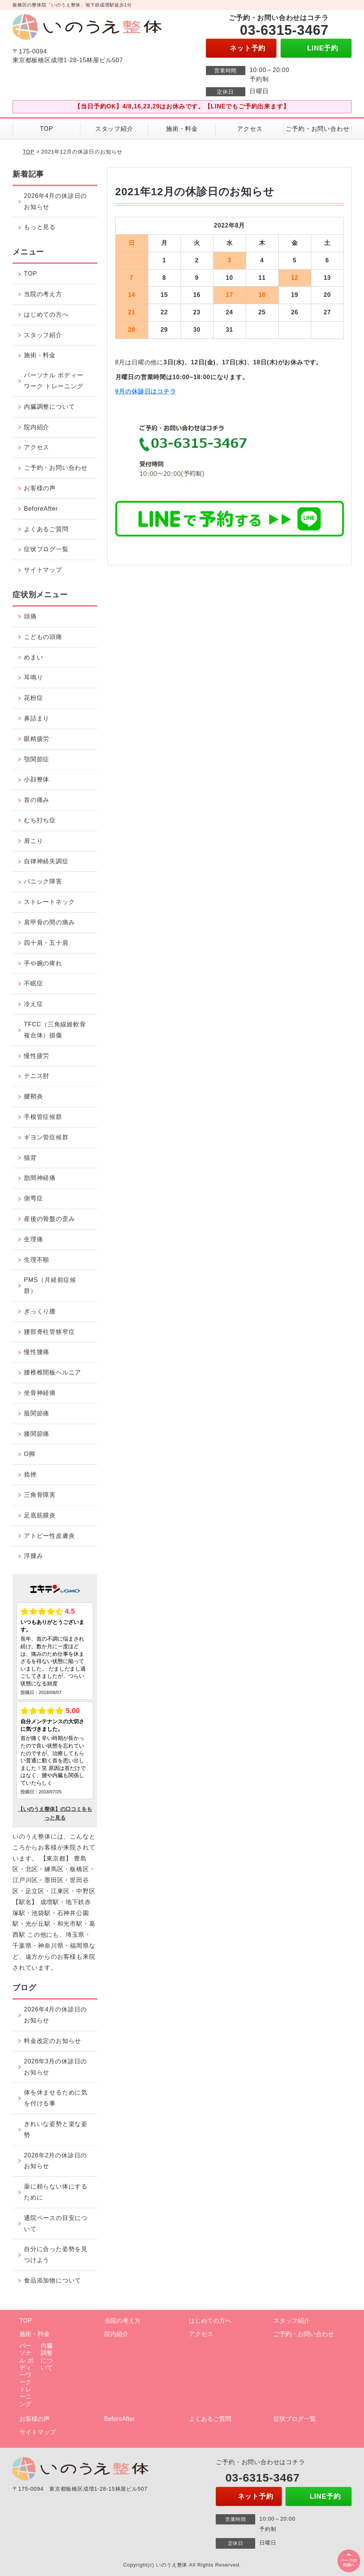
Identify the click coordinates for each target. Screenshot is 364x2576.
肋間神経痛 (40, 1178)
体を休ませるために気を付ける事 (56, 2098)
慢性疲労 (36, 1056)
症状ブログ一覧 (46, 549)
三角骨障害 (40, 1495)
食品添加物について (52, 2280)
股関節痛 (36, 1413)
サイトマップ (43, 569)
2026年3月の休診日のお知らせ (55, 2067)
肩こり (33, 841)
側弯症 (33, 1198)
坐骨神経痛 (40, 1393)
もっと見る (40, 227)
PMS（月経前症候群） (50, 1285)
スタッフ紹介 (114, 129)
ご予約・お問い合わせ (317, 129)
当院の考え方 (43, 294)
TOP (46, 129)
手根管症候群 (43, 1117)
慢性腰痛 (36, 1352)
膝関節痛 (36, 1434)
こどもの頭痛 (43, 637)
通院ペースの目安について (56, 2223)
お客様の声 (40, 488)
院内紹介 (36, 427)
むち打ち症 (40, 820)
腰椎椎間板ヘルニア (52, 1372)
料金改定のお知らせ (52, 2041)
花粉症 (33, 698)
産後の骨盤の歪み (49, 1219)
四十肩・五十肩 (46, 943)
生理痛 (33, 1239)
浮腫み (33, 1556)
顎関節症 (36, 759)
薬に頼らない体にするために (56, 2192)
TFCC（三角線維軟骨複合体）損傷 (55, 1030)
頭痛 (30, 616)
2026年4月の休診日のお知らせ (55, 201)
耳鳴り (33, 677)
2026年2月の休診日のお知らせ (55, 2161)
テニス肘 (36, 1076)
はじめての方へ (46, 314)
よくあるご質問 (46, 529)
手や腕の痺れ (43, 963)
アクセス (249, 129)
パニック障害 (43, 881)
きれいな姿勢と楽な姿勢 (56, 2129)
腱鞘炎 (33, 1096)
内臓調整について (49, 406)
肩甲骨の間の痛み (49, 922)
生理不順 (36, 1260)
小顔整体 (36, 779)
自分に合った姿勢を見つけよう (56, 2254)
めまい (33, 657)
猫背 (30, 1158)
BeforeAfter (41, 508)
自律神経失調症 (46, 861)
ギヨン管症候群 (46, 1137)
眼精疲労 (36, 739)
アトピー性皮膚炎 (49, 1536)
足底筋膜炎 (40, 1515)
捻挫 (30, 1474)
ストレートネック (49, 902)
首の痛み (36, 800)
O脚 (29, 1454)
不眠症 (33, 983)
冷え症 (33, 1004)
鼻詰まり (36, 718)
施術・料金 (182, 129)
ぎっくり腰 (40, 1311)
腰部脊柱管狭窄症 (49, 1332)
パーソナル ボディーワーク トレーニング (53, 380)
